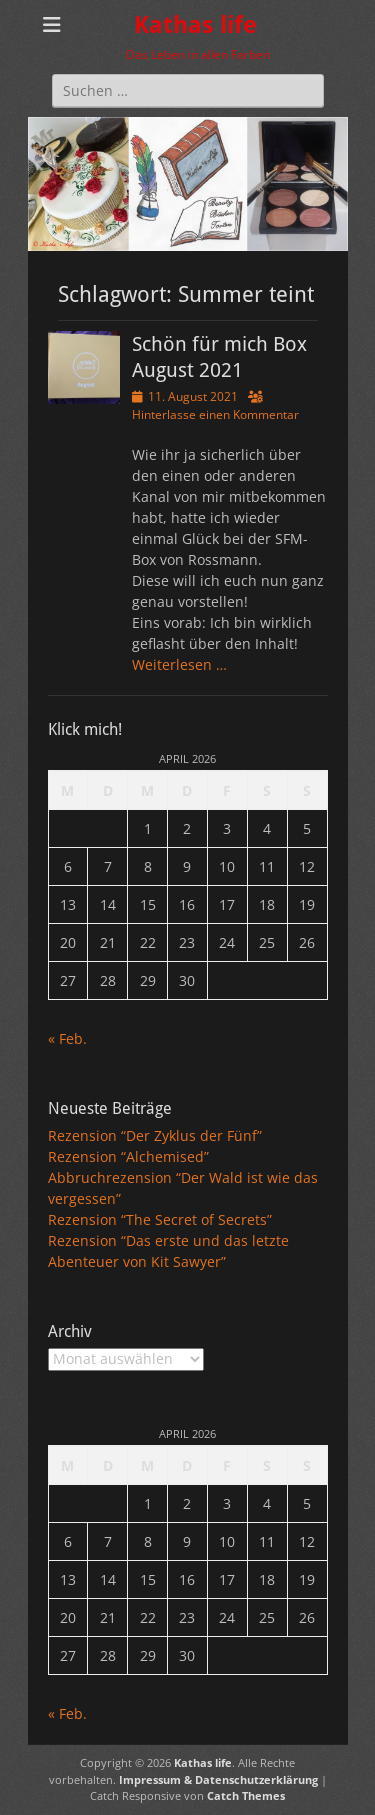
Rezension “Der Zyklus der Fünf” (155, 1135)
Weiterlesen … (179, 664)
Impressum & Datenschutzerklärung (218, 1779)
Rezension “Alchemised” (128, 1156)
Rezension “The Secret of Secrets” (160, 1219)
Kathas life (195, 25)
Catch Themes (246, 1795)
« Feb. (67, 1038)
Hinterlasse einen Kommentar (215, 414)
